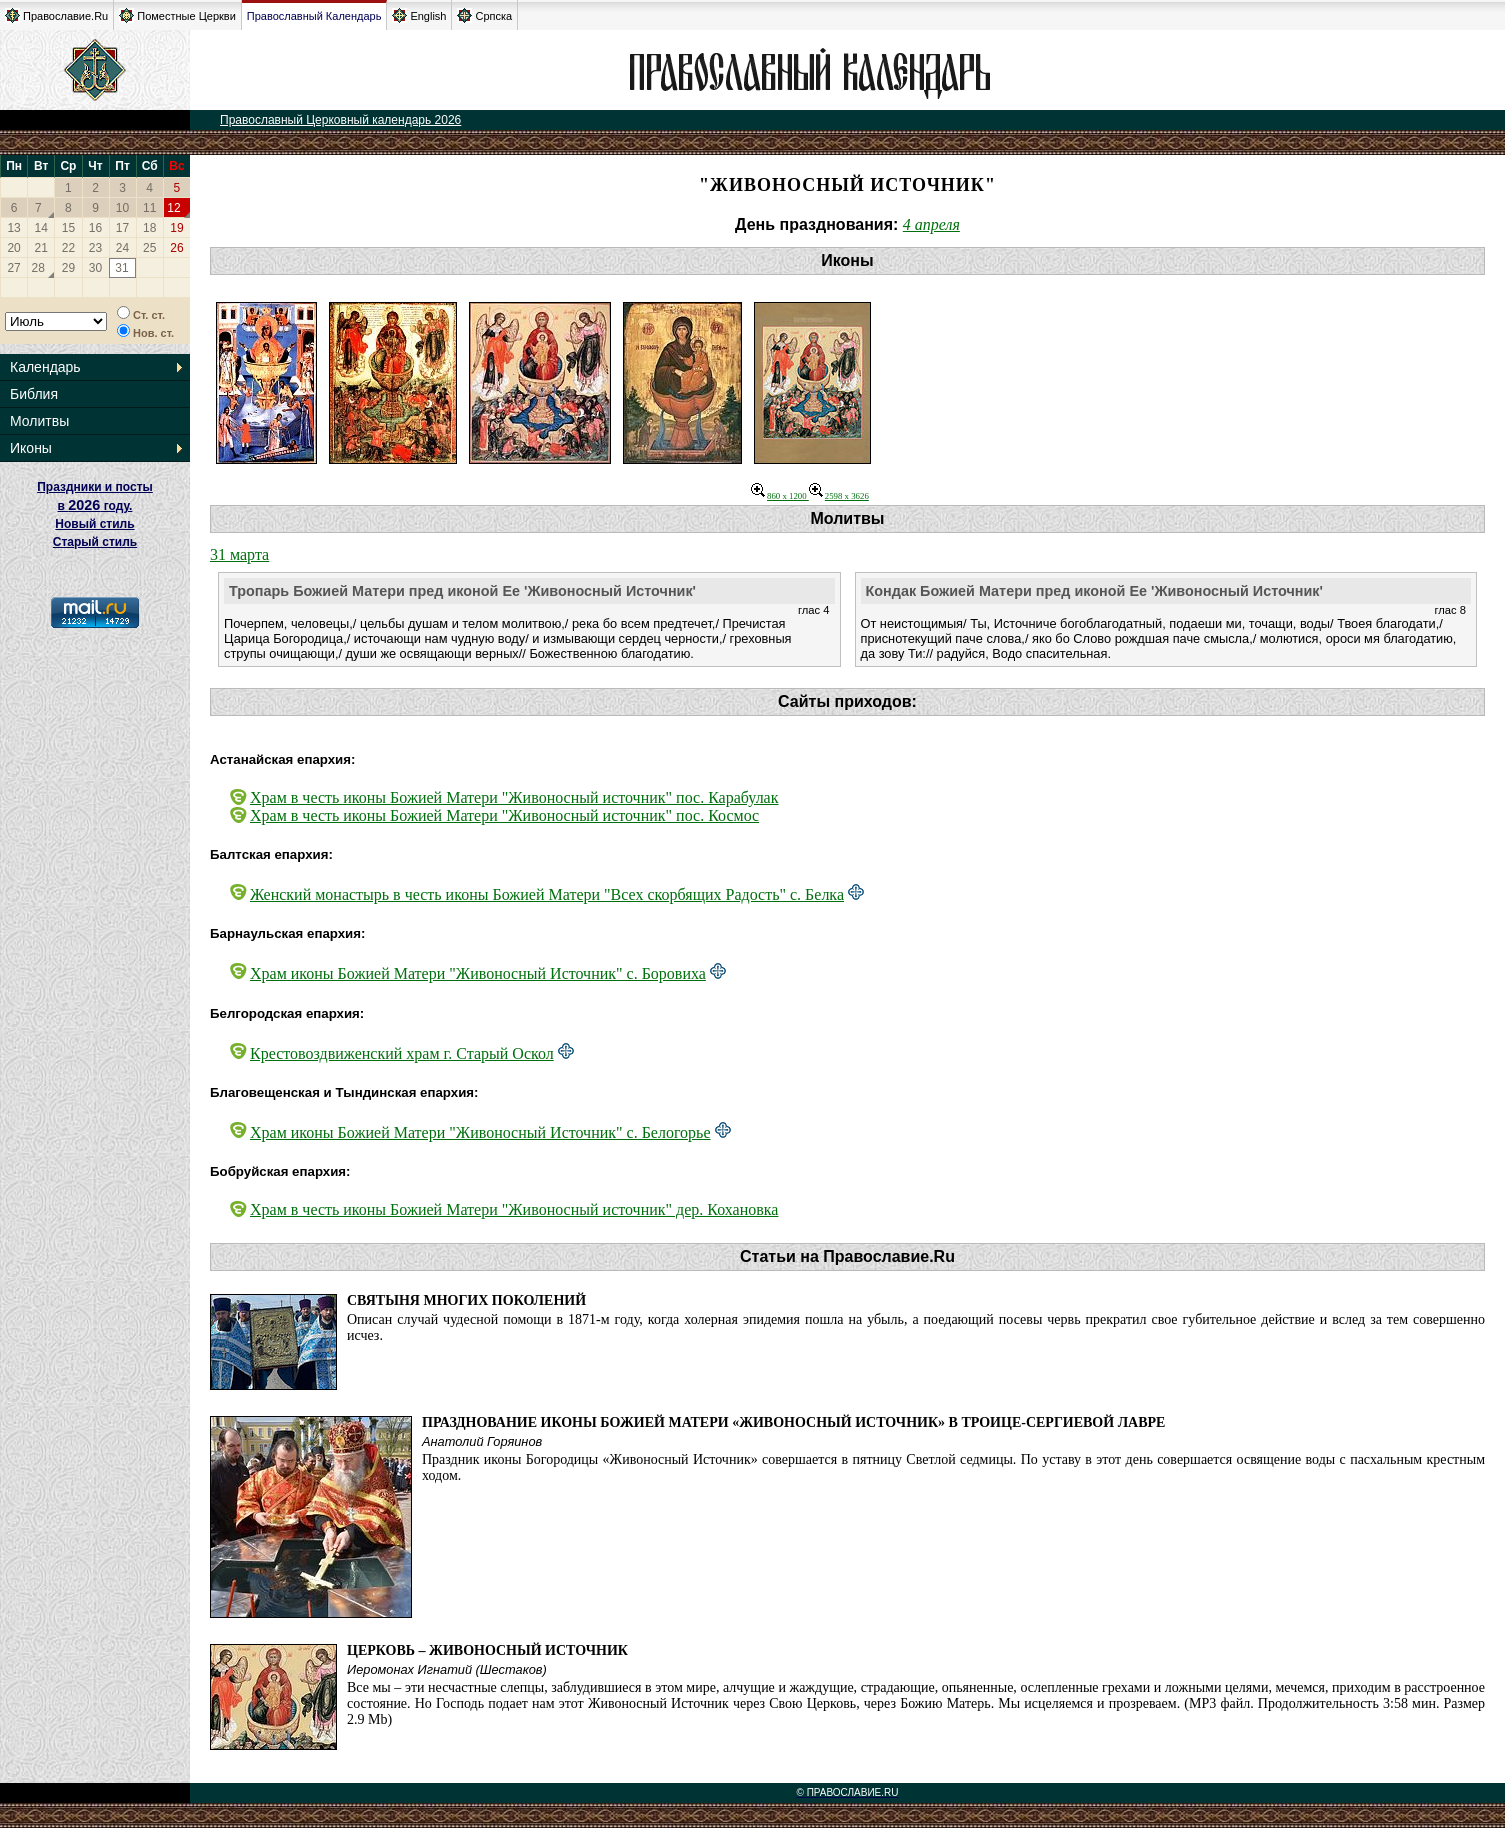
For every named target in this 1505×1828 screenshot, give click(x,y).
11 (149, 208)
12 (173, 208)
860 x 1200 (780, 496)
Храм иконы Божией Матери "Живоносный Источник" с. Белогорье (480, 1132)
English (419, 15)
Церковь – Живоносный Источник (487, 1650)
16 (95, 228)
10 (122, 208)
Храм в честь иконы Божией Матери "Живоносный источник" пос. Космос (504, 815)
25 (149, 248)
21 (41, 248)
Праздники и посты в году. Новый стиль (95, 505)
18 (149, 228)
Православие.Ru (56, 15)
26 (176, 248)
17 (122, 228)
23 (95, 248)
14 (41, 228)
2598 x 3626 (839, 496)
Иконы (31, 448)
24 (122, 248)
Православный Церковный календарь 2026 (340, 120)
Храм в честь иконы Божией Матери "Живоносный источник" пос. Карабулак (514, 797)
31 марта (239, 554)
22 (68, 248)
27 (13, 268)
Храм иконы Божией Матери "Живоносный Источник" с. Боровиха (478, 973)
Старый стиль (95, 542)
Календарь (45, 367)
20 (13, 248)
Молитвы (39, 421)
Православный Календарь (314, 16)
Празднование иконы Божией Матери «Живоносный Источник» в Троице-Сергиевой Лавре (793, 1422)
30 (95, 268)
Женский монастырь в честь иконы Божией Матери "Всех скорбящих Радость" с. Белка (547, 894)
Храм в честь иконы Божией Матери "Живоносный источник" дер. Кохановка (514, 1209)
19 (176, 228)
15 (68, 228)
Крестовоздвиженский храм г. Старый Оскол (402, 1053)
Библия (34, 394)
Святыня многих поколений (466, 1300)
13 (13, 228)
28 (38, 268)
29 (68, 268)
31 (121, 268)
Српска (484, 15)
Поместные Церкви (177, 15)
